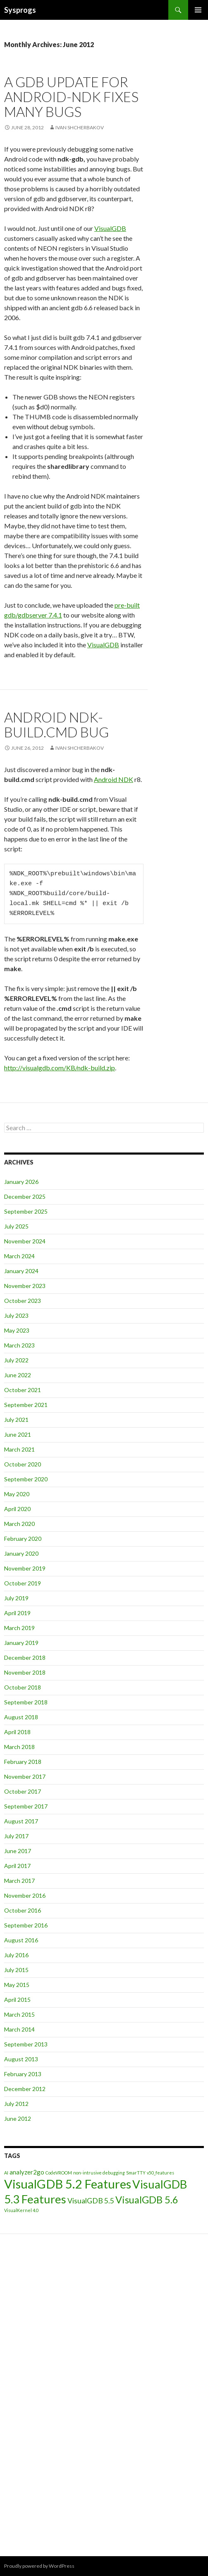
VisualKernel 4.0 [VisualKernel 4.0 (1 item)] (21, 2210)
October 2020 (22, 1464)
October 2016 (22, 1910)
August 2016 (21, 1940)
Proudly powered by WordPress (39, 2566)
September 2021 (26, 1404)
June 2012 (17, 2118)
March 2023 (19, 1345)
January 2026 (21, 1181)
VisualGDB (110, 228)
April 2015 (17, 1999)
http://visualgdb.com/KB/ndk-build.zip (59, 1068)
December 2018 (24, 1657)
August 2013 (21, 2059)
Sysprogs (20, 9)
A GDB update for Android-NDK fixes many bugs (71, 97)
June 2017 (17, 1850)
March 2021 (19, 1449)
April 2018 (17, 1731)
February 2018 (22, 1761)
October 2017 (22, 1791)
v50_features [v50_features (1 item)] (160, 2172)
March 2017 (19, 1880)
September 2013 (26, 2044)
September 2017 (26, 1806)
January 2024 (21, 1270)
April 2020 (17, 1508)
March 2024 (19, 1255)
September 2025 (26, 1211)
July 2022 (16, 1360)
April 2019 (17, 1612)
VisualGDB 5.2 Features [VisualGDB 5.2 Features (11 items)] (67, 2184)
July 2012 (16, 2103)
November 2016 (24, 1895)
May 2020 (16, 1493)
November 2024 (24, 1241)
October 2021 (22, 1389)
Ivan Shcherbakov (79, 127)
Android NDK (113, 779)
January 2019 (21, 1642)
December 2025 (24, 1196)
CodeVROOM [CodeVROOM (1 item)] (58, 2172)
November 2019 (24, 1568)
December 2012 (24, 2088)
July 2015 (16, 1969)
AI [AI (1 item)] (6, 2172)
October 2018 (22, 1687)
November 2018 (24, 1672)
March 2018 (19, 1746)
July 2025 (16, 1226)
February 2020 (22, 1538)
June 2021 (17, 1434)
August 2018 (21, 1717)
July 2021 (16, 1419)
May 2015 (16, 1984)
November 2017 (24, 1776)
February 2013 (22, 2073)
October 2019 (22, 1583)
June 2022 (17, 1374)
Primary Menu (198, 10)
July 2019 (16, 1598)
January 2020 (21, 1553)
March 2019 (19, 1627)
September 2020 (26, 1479)
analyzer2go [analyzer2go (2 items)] (27, 2172)
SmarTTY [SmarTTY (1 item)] (136, 2172)
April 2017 (17, 1865)
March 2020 (19, 1523)
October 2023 (22, 1300)
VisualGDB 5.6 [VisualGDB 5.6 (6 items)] (146, 2199)
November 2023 (24, 1285)
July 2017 (16, 1835)
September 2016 (26, 1925)
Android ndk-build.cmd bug (56, 724)
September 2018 (26, 1702)
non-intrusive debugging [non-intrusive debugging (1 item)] (99, 2172)
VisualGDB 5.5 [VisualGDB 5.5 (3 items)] (90, 2200)
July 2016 (16, 1954)
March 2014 (19, 2029)
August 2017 (21, 1821)
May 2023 (16, 1330)
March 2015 (19, 2014)
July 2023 (16, 1315)
